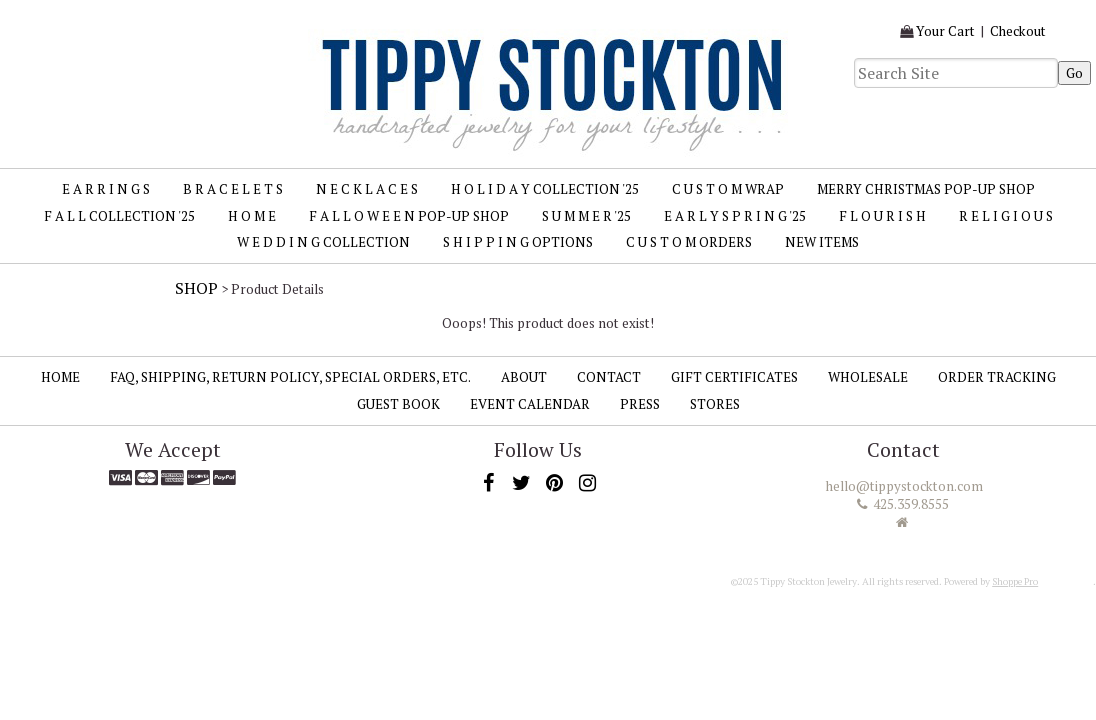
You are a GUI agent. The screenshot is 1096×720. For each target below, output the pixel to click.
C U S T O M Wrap (728, 189)
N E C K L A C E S (367, 189)
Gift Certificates (734, 377)
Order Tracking (997, 377)
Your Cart (945, 31)
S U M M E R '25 (586, 216)
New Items (822, 242)
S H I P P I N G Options (518, 242)
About (524, 377)
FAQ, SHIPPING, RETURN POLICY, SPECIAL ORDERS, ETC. (290, 377)
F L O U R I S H (882, 216)
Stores (715, 404)
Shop (196, 288)
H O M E (252, 216)
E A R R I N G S (106, 189)
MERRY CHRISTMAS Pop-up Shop (926, 189)
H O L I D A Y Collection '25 (545, 189)
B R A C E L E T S (233, 189)
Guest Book (398, 404)
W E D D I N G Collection (323, 242)
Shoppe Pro (1015, 581)
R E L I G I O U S (1006, 216)
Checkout (1018, 31)
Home (60, 377)
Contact (609, 377)
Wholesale (868, 377)
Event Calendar (530, 404)
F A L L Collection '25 (119, 216)
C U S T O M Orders (689, 242)
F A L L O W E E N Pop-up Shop (409, 216)
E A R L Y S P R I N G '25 (735, 216)
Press (640, 404)
